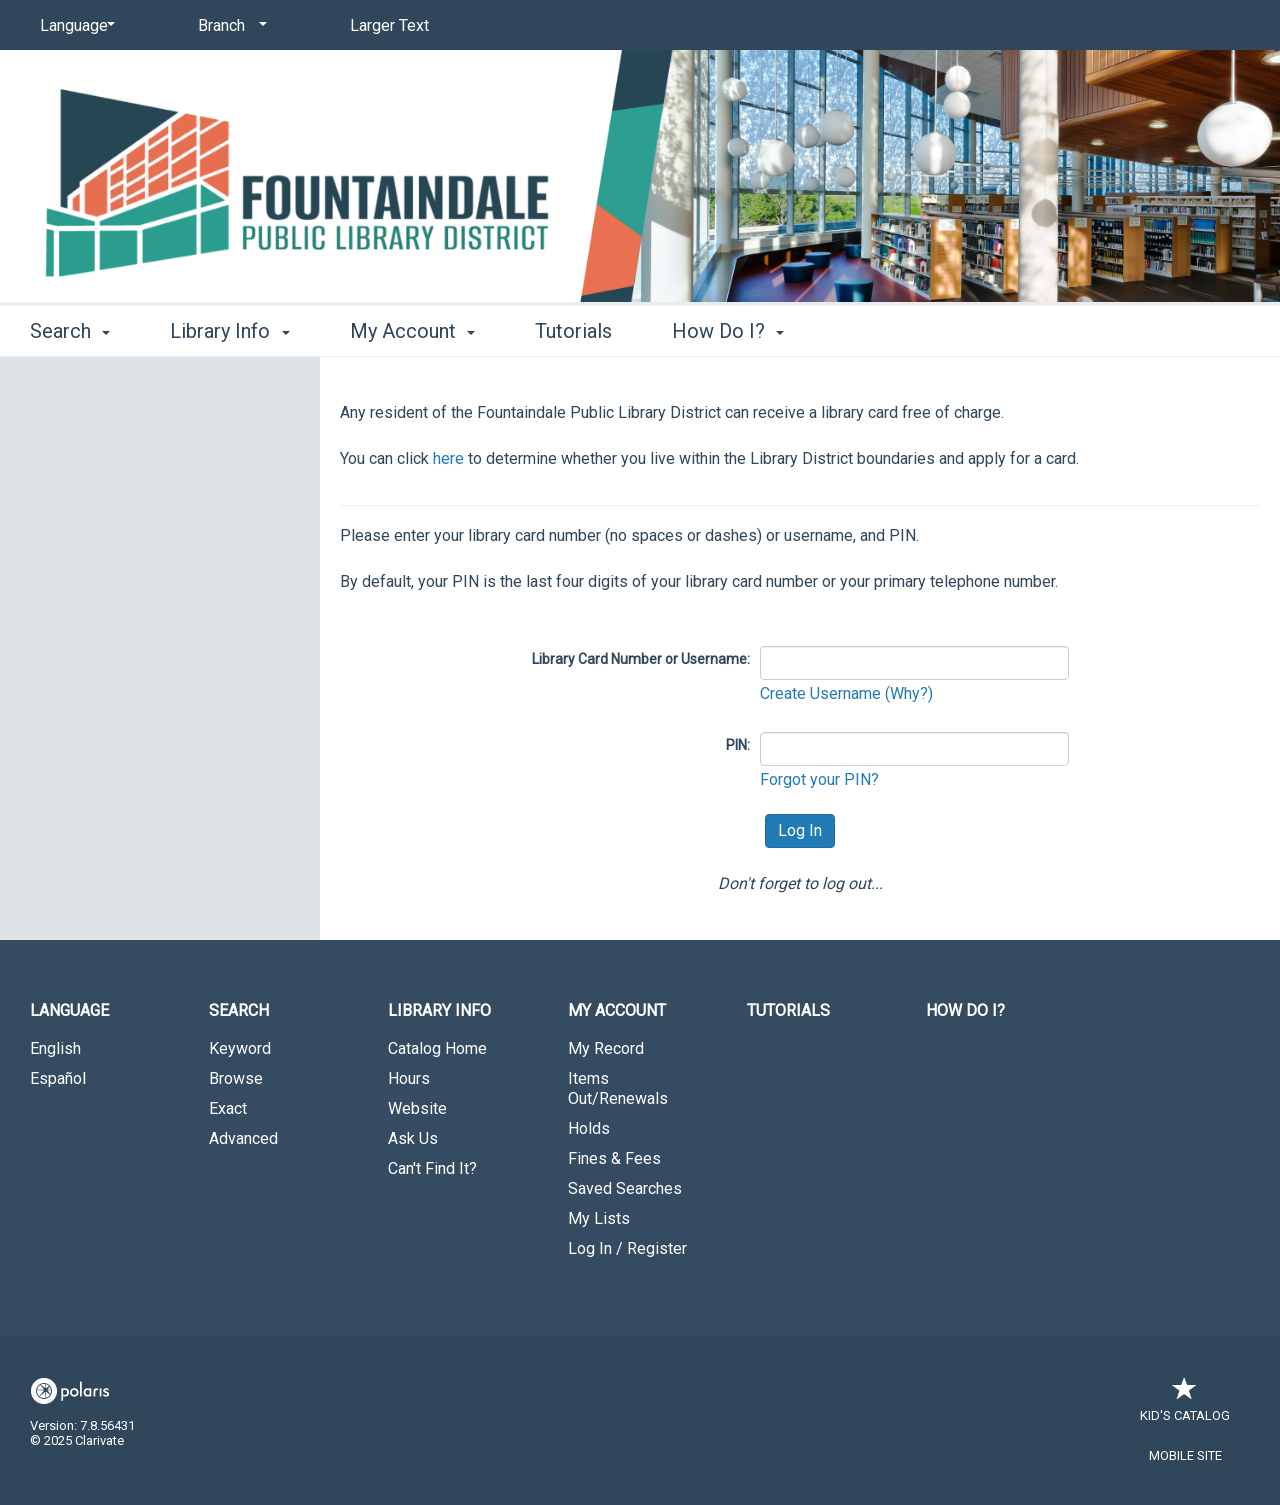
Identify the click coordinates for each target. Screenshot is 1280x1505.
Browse (236, 1078)
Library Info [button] (229, 331)
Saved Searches (625, 1188)
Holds (589, 1128)
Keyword (240, 1048)
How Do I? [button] (728, 331)
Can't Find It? (432, 1168)
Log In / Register (627, 1248)
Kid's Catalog (1185, 1405)
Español (58, 1078)
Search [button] (70, 331)
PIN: (738, 745)
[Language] (74, 26)
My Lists (599, 1218)
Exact (228, 1108)
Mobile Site (1185, 1455)
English (55, 1048)
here (448, 458)
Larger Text (389, 25)
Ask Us (413, 1138)
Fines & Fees (614, 1158)
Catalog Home (437, 1048)
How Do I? (965, 1010)
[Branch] (229, 26)
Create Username (822, 693)
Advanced (243, 1138)
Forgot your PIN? (819, 779)
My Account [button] (412, 331)
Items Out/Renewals (618, 1088)
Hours (409, 1078)
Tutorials (573, 331)
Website (417, 1108)
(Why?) (909, 693)
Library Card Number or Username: (641, 659)
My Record (606, 1048)
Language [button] (69, 1010)
